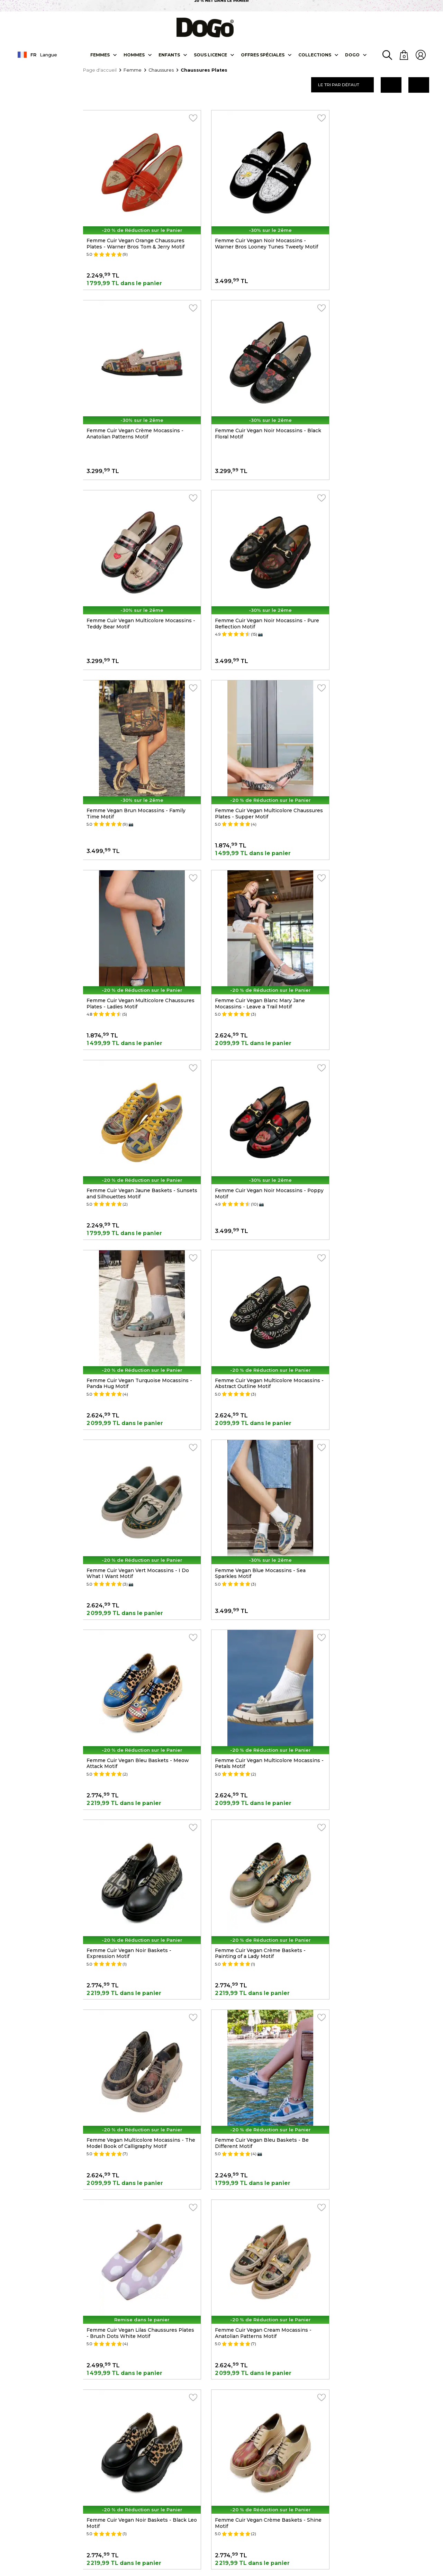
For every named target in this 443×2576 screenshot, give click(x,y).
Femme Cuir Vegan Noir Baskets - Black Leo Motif (137, 1585)
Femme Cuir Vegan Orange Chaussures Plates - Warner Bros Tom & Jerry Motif (136, 230)
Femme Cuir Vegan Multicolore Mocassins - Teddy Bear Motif (246, 399)
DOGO (352, 54)
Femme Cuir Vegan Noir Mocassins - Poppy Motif (374, 738)
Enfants (169, 54)
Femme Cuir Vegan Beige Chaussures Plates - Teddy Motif (376, 1755)
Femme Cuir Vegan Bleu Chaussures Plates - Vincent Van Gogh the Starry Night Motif (254, 1927)
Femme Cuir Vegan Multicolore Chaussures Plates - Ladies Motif (370, 569)
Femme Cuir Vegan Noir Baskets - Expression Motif (129, 1246)
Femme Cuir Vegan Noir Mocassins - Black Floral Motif (132, 399)
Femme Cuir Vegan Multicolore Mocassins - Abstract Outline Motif (251, 907)
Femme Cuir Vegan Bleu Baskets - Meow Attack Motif (259, 1077)
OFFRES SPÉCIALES (262, 54)
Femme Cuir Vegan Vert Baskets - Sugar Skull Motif (137, 1924)
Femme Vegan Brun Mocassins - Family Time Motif (136, 569)
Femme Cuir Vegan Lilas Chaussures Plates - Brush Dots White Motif (253, 1416)
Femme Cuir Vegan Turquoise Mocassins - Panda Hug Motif (138, 907)
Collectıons (314, 54)
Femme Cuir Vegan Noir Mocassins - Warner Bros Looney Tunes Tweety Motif (253, 233)
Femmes (99, 54)
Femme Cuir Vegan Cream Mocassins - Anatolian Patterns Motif (377, 1416)
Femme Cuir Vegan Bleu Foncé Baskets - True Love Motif (259, 1755)
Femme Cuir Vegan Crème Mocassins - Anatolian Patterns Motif (377, 230)
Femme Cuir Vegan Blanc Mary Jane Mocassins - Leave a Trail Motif (132, 738)
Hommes (133, 54)
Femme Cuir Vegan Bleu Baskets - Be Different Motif (134, 1416)
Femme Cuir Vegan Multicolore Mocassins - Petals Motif (367, 1077)
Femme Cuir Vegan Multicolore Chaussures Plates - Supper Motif (250, 569)
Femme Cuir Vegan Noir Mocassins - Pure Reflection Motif (374, 399)
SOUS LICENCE (210, 54)
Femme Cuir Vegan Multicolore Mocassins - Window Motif (125, 1755)
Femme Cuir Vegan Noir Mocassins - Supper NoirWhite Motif (374, 1585)
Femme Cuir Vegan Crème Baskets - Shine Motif (253, 1585)
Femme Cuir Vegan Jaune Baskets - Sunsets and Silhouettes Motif (252, 738)
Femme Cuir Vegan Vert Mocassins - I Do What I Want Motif (380, 907)
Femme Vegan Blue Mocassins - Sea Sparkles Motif (132, 1077)
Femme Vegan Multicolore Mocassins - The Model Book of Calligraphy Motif (377, 1246)
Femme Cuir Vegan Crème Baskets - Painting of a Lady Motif (253, 1246)
